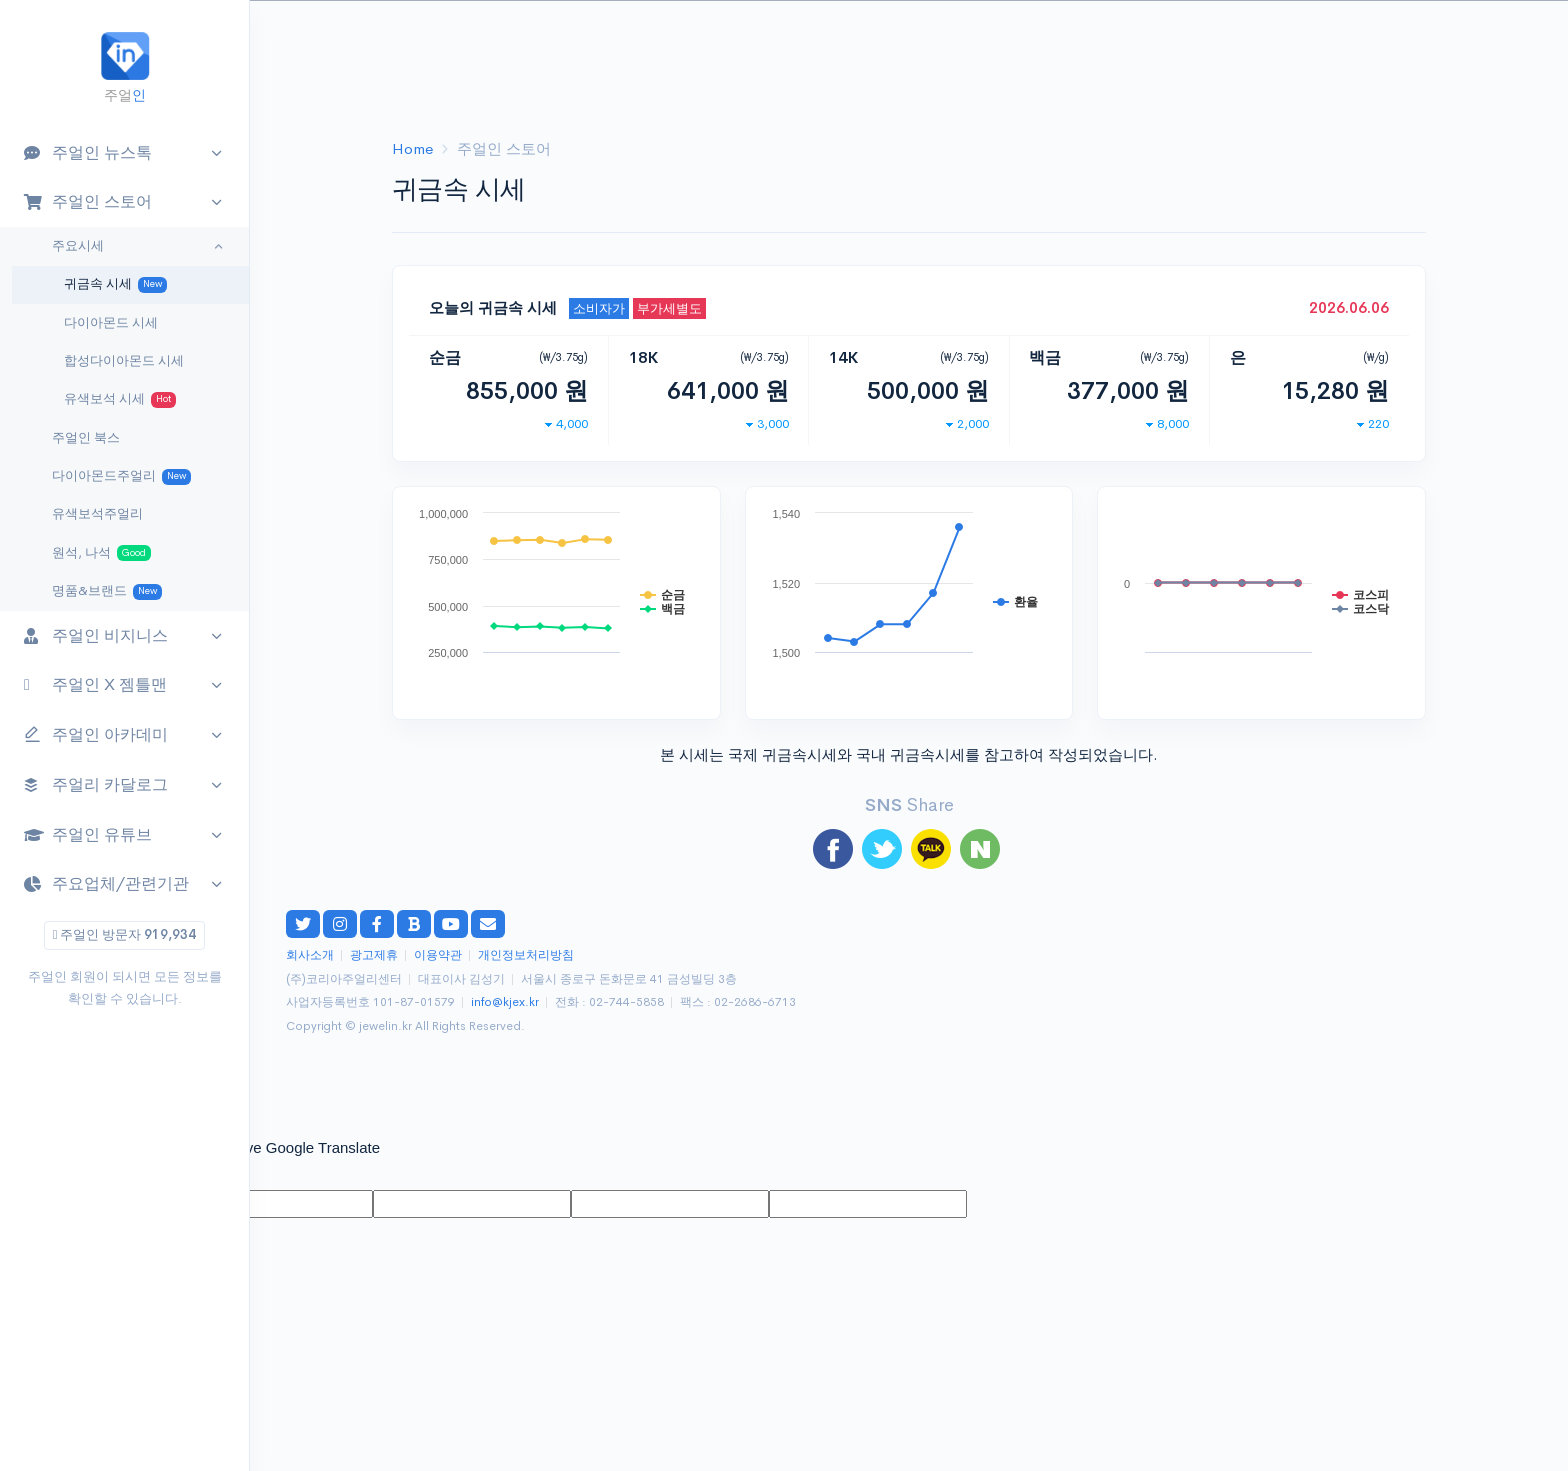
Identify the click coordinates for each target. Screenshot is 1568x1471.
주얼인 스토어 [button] (88, 201)
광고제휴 (374, 955)
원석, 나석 (101, 553)
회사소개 (310, 955)
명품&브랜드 (107, 591)
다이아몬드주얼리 (121, 476)
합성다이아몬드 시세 (124, 361)
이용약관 (438, 955)
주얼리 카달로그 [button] (96, 784)
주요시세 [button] (78, 246)
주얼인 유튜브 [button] (88, 834)
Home (412, 148)
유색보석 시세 (120, 399)
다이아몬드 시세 (111, 323)
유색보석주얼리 (97, 514)
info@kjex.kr (505, 1002)
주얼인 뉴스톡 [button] (88, 152)
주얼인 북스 (86, 438)
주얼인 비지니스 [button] (96, 635)
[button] (1514, 36)
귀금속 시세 (115, 284)
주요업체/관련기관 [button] (106, 883)
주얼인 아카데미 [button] (96, 735)
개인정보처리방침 (526, 955)
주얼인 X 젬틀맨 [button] (95, 684)
